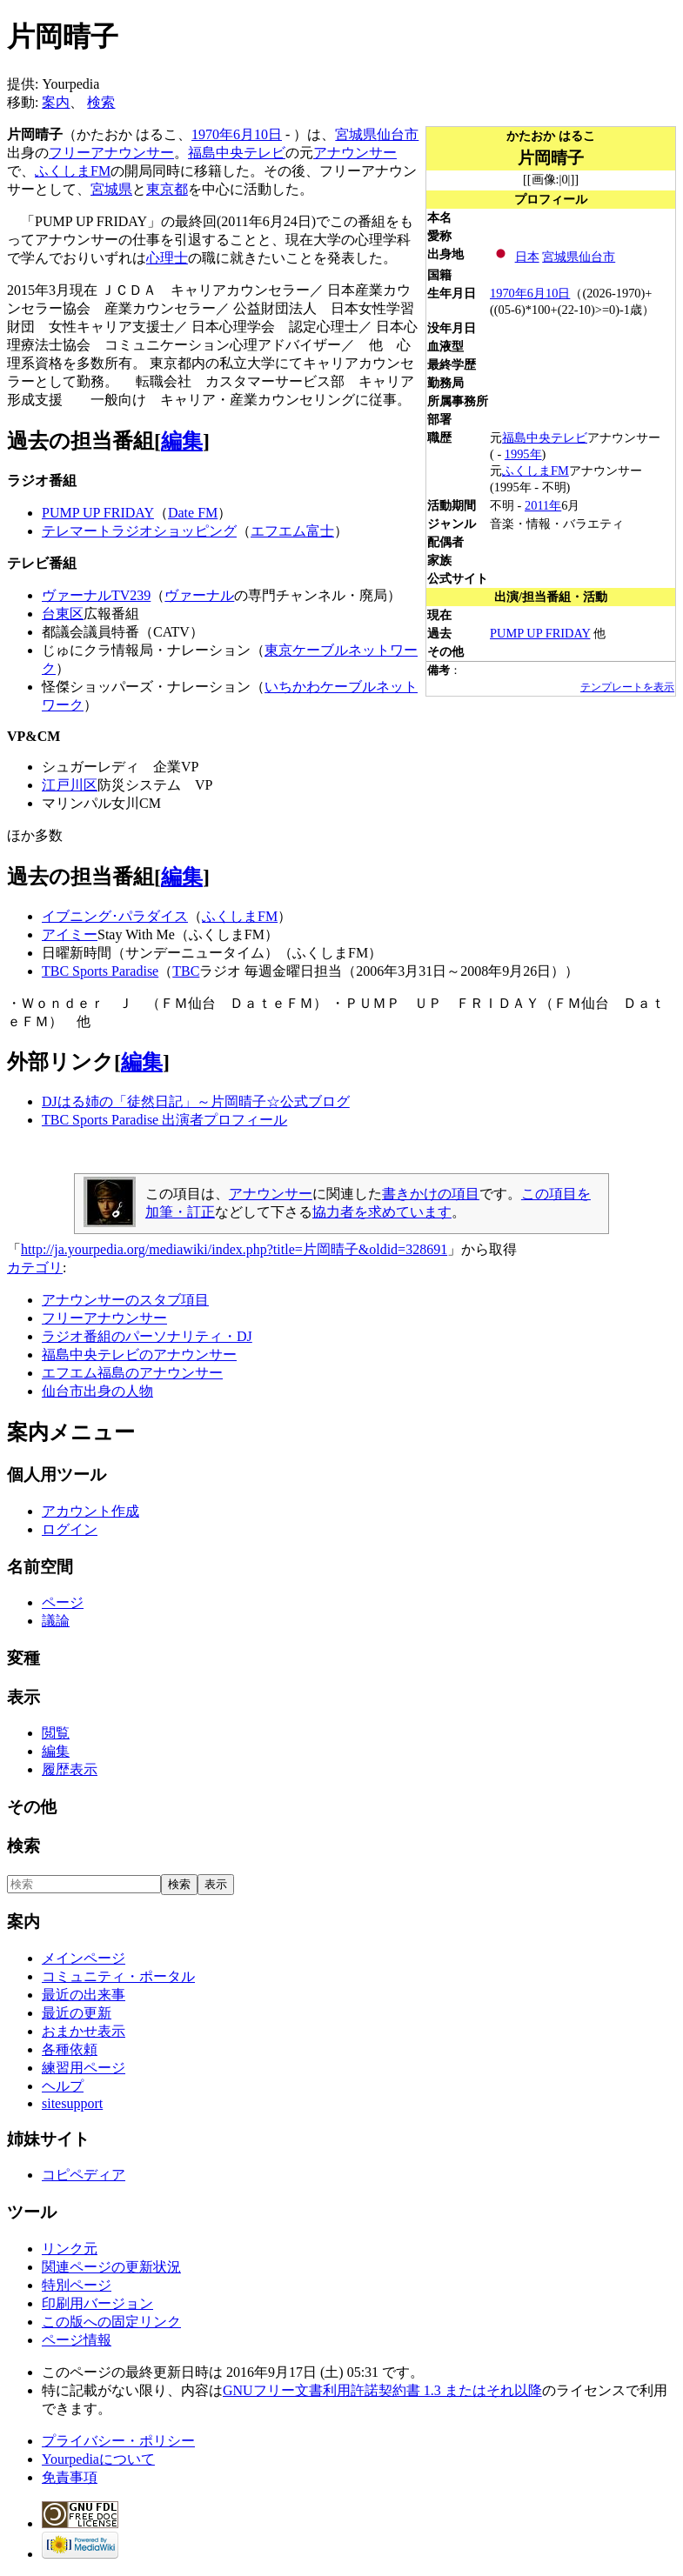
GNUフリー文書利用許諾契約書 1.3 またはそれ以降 (382, 2390)
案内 (56, 102)
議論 (56, 1620)
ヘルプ (63, 2086)
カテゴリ (35, 1267)
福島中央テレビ (544, 437)
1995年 (523, 454)
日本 (527, 257)
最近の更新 (76, 2012)
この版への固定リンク (111, 2321)
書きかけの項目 (430, 1193)
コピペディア (83, 2174)
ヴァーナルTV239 (96, 595)
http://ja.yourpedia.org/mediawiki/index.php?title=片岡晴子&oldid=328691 (234, 1249)
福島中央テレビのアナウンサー (139, 1354)
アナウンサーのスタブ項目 (125, 1299)
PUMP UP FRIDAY (540, 633)
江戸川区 (69, 784)
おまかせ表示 (83, 2031)
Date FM (193, 512)
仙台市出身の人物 (97, 1391)
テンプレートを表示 (627, 687)
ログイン (69, 1529)
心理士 (167, 257)
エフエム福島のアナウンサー (132, 1372)
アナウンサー (355, 152)
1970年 (508, 293)
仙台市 (597, 257)
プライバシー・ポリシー (118, 2440)
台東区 (63, 613)
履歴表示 (69, 1769)
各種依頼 (69, 2049)
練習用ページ (83, 2067)
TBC (185, 971)
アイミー (69, 934)
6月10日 (549, 293)
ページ (63, 1602)
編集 (182, 441)
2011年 (543, 505)
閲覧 (56, 1732)
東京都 (167, 189)
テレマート (76, 531)
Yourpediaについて (98, 2459)
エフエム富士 (292, 531)
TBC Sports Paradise (100, 971)
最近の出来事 (83, 1994)
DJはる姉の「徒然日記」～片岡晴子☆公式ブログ (196, 1101)
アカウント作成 (90, 1511)
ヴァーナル (199, 595)
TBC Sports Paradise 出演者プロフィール (164, 1119)
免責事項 (69, 2477)
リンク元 (69, 2248)
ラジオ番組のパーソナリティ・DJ (147, 1336)
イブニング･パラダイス (115, 916)
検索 (101, 102)
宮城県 (560, 257)
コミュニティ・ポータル (118, 1976)
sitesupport (72, 2103)
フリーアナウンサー (111, 152)
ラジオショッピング (174, 531)
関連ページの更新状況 (111, 2266)
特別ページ (76, 2285)
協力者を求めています (382, 1212)
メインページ (83, 1958)
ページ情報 (76, 2339)
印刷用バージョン (97, 2303)
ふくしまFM (535, 470)
